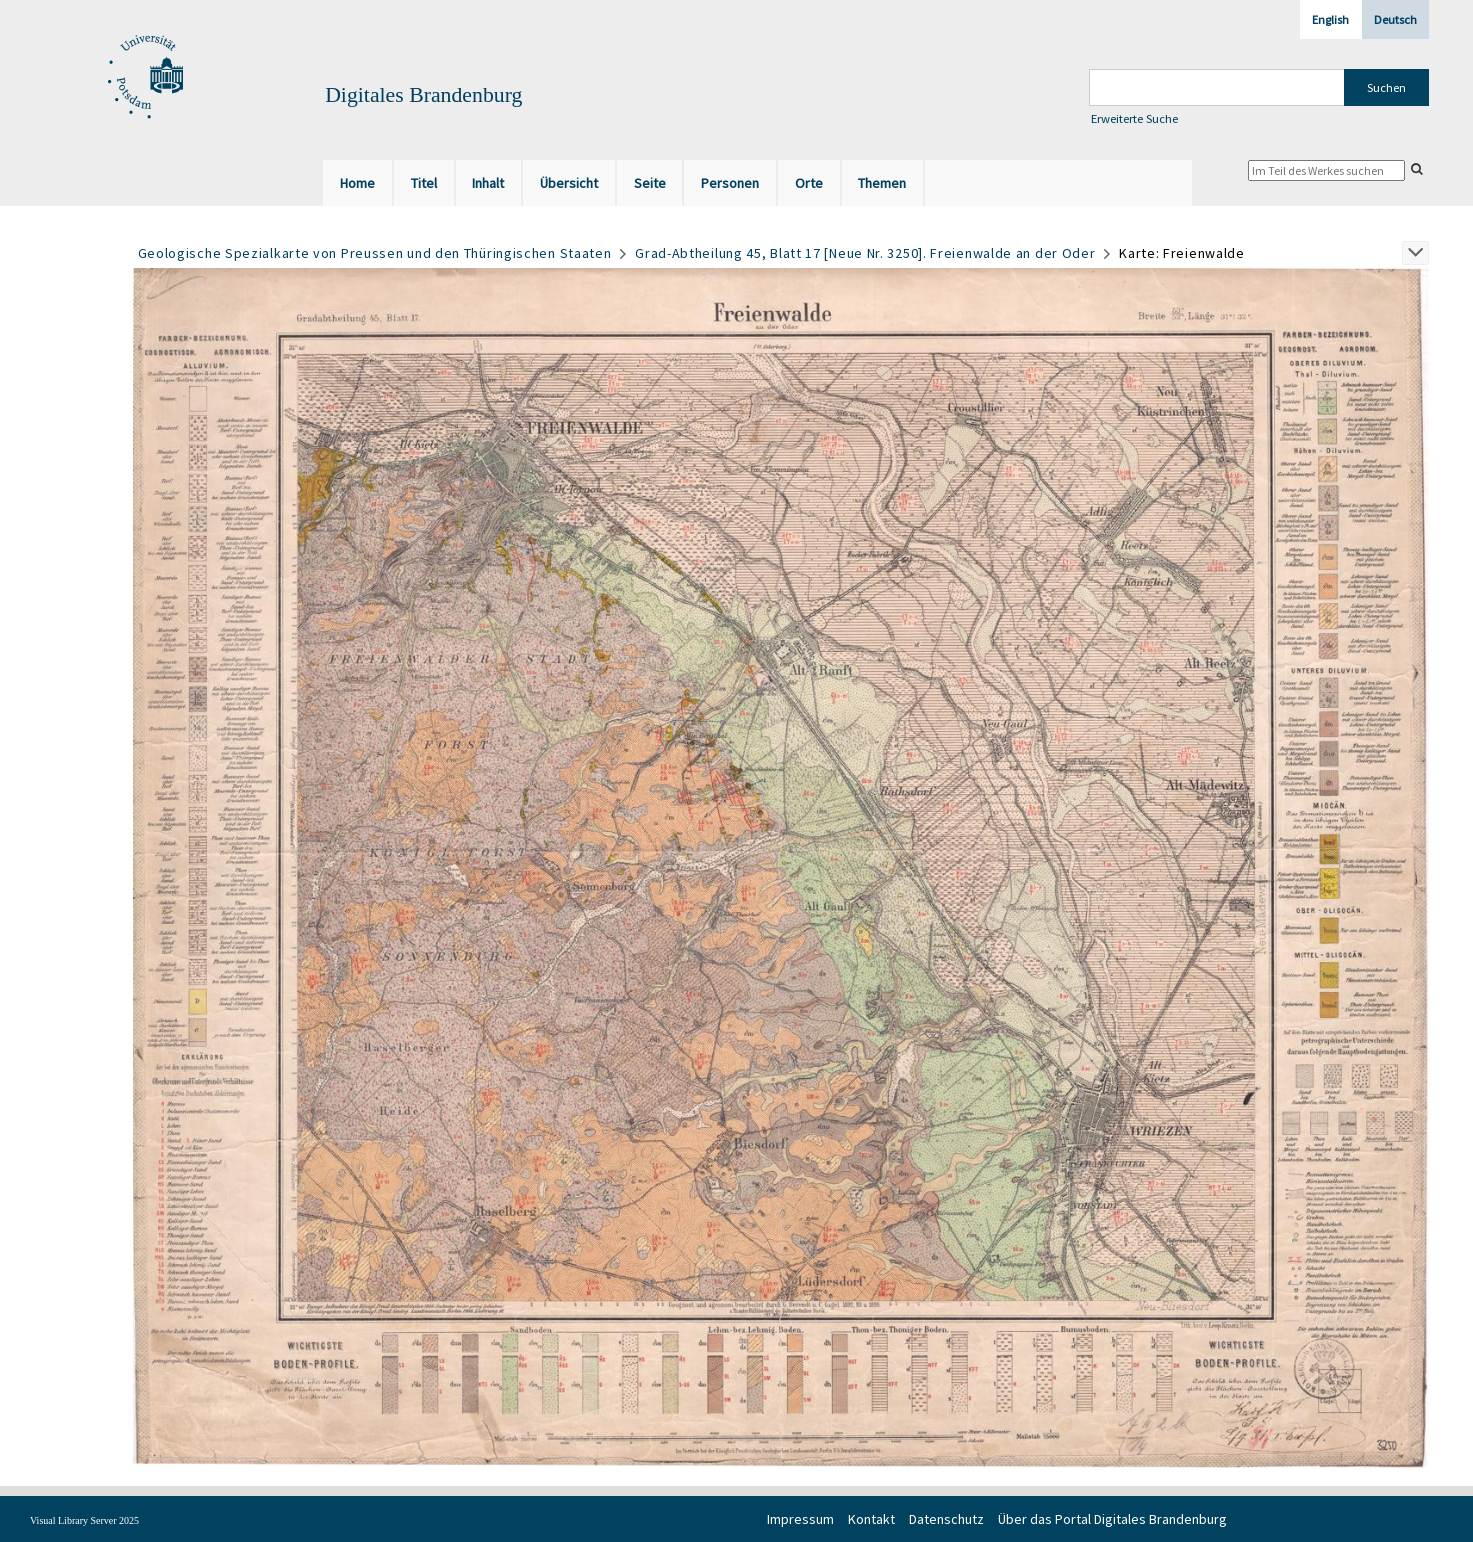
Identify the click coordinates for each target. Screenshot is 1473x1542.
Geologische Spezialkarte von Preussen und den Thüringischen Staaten (375, 253)
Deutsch (1395, 19)
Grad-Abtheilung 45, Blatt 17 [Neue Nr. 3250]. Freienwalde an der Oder (865, 253)
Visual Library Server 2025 (84, 1520)
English (1330, 19)
